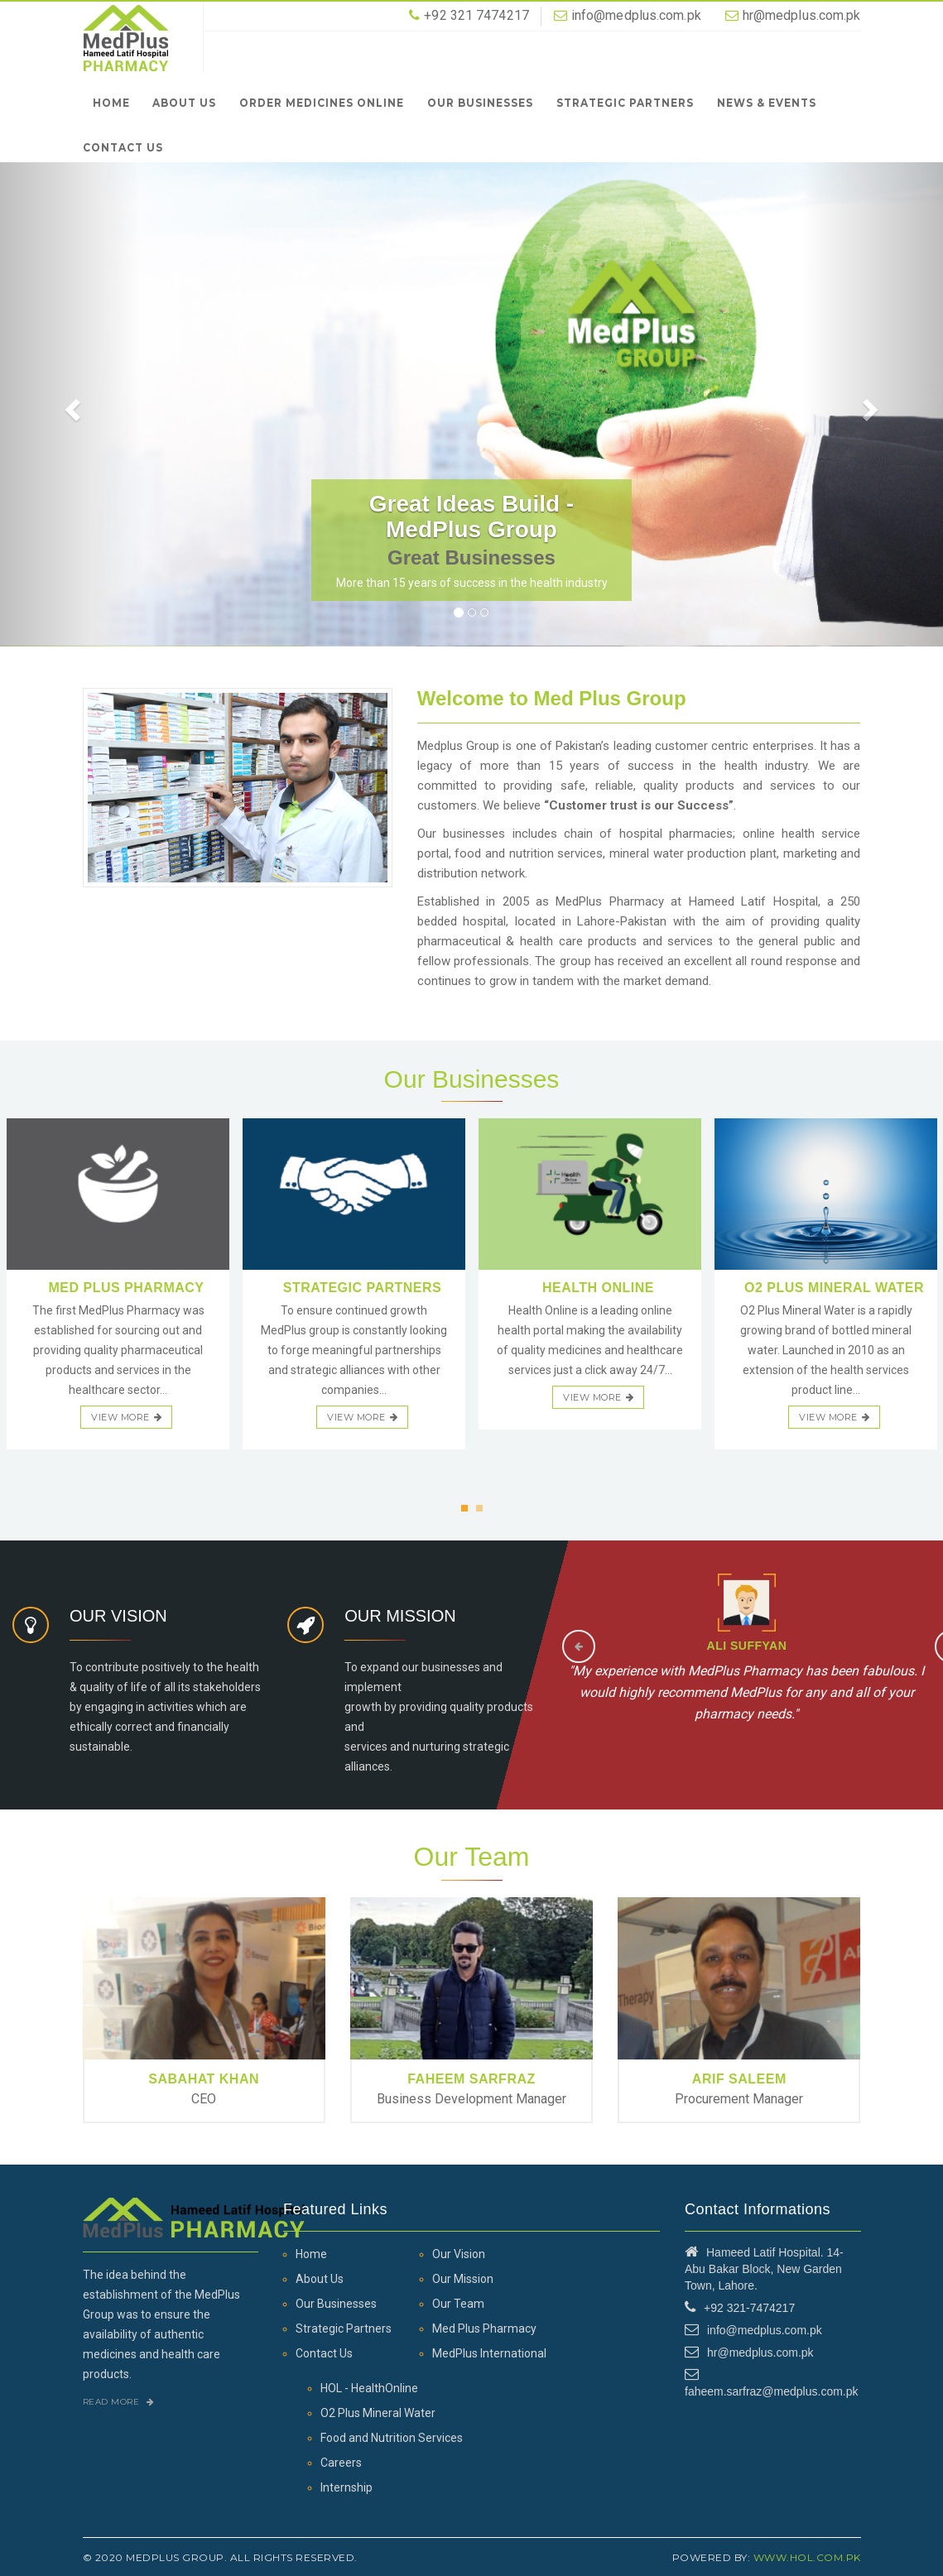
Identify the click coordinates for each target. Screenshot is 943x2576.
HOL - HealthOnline (369, 2388)
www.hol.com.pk (807, 2557)
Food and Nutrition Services (391, 2437)
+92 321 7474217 (476, 15)
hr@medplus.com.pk (802, 15)
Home (111, 101)
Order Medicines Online (321, 101)
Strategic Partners (625, 101)
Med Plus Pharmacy (484, 2328)
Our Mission (462, 2278)
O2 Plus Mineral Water (377, 2413)
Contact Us (123, 147)
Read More (119, 2401)
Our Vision (458, 2254)
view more (126, 1417)
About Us (184, 101)
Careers (341, 2462)
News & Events (766, 101)
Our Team (458, 2303)
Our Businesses (480, 101)
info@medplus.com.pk (636, 15)
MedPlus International (489, 2353)
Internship (346, 2487)
